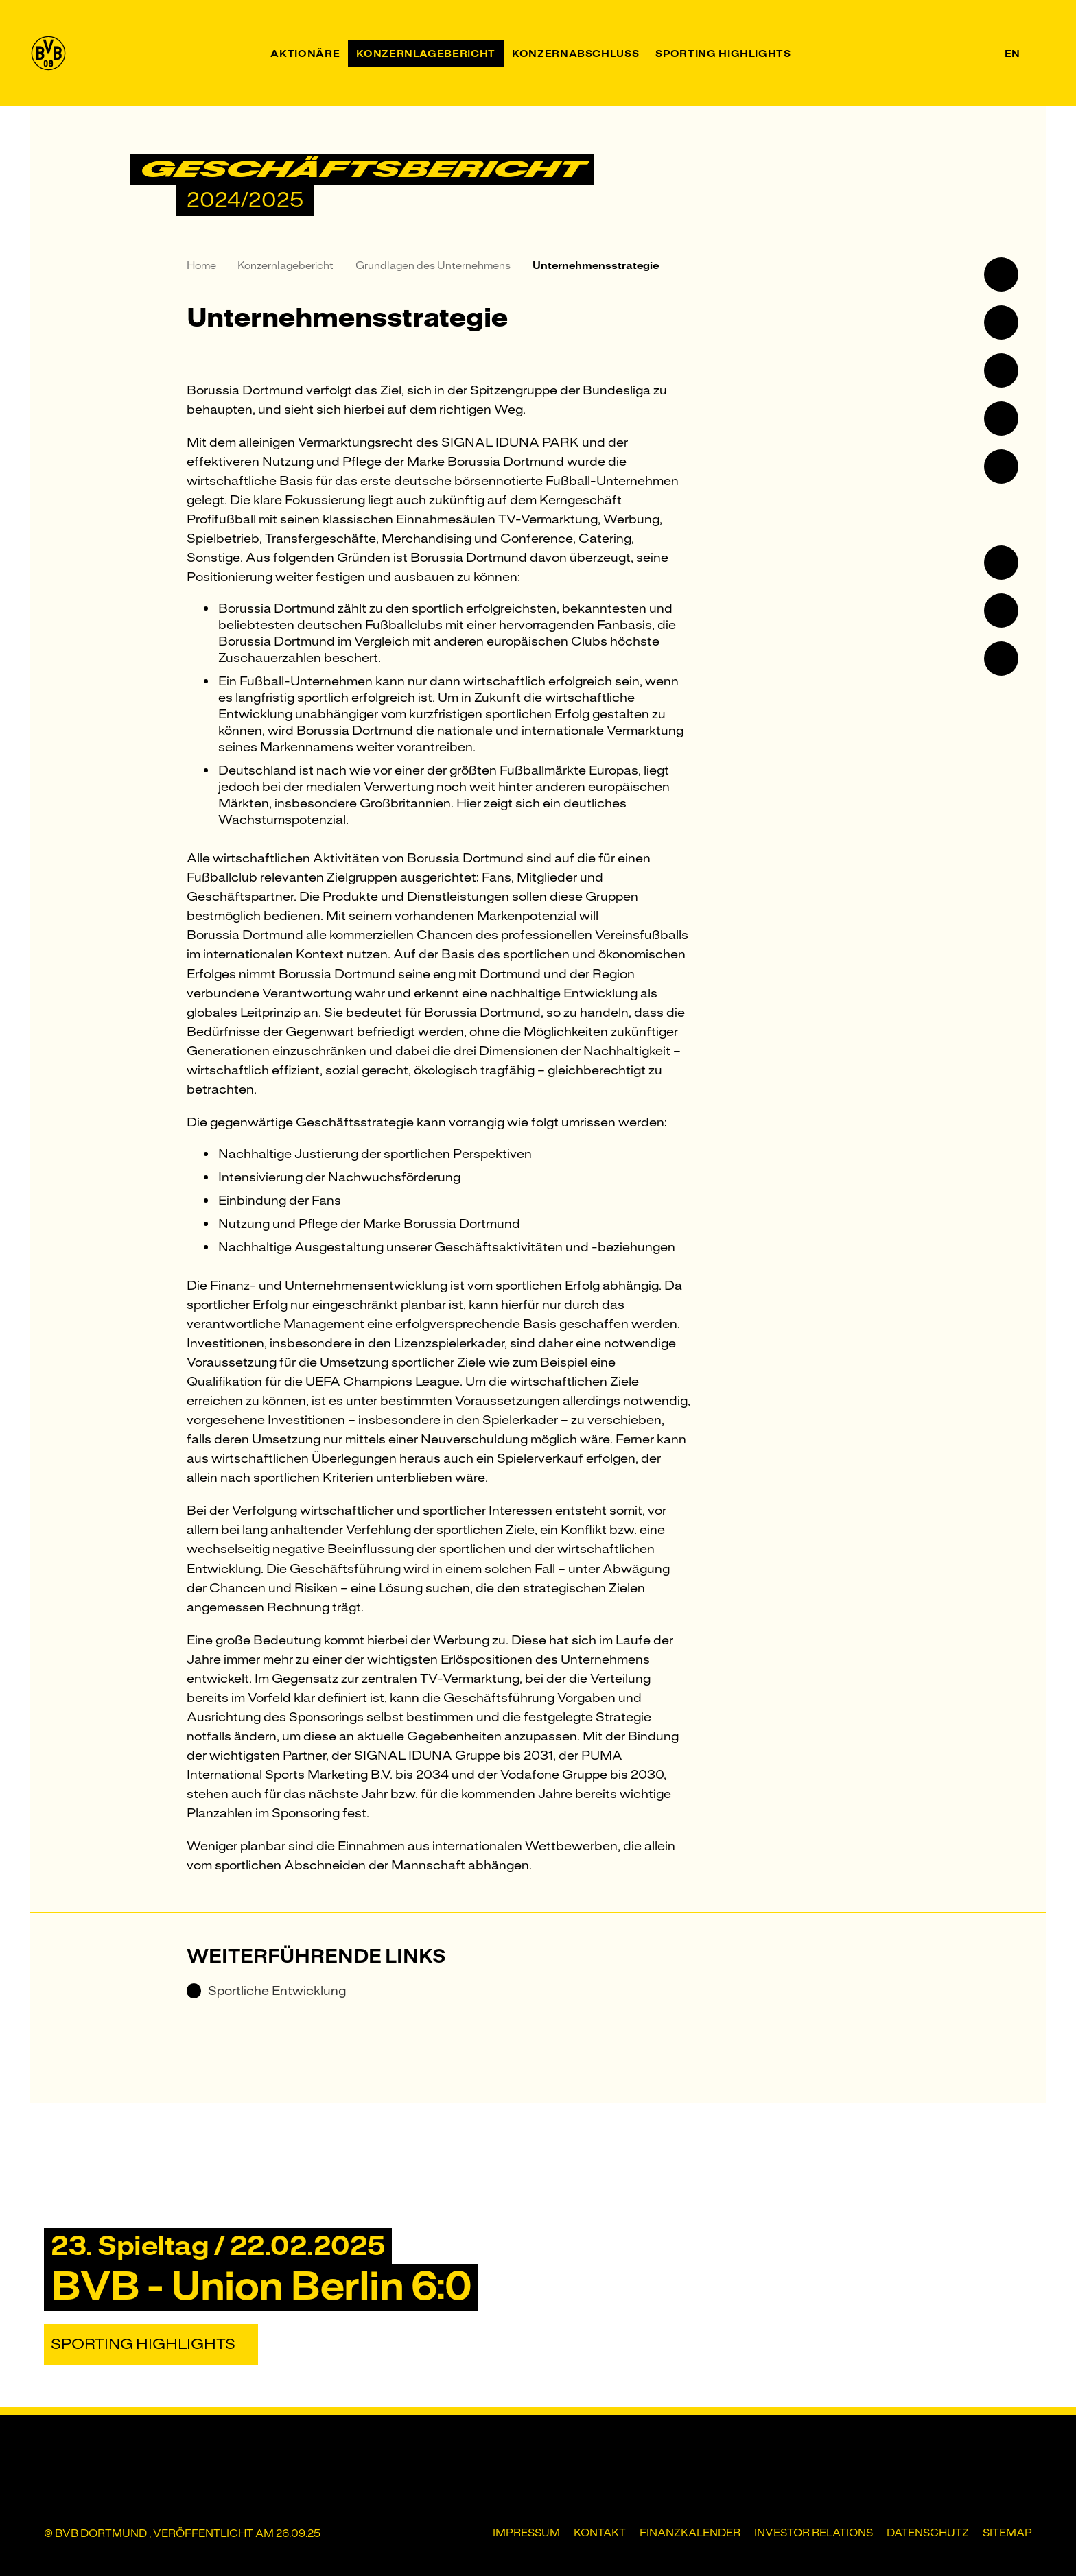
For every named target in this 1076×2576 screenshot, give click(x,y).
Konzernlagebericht (285, 265)
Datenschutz (928, 2533)
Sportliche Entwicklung (266, 1991)
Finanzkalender (690, 2533)
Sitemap (1007, 2533)
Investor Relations (813, 2533)
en (1012, 53)
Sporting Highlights (143, 2344)
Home (201, 265)
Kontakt (600, 2533)
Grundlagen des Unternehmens (433, 265)
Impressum (526, 2533)
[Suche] (1037, 53)
